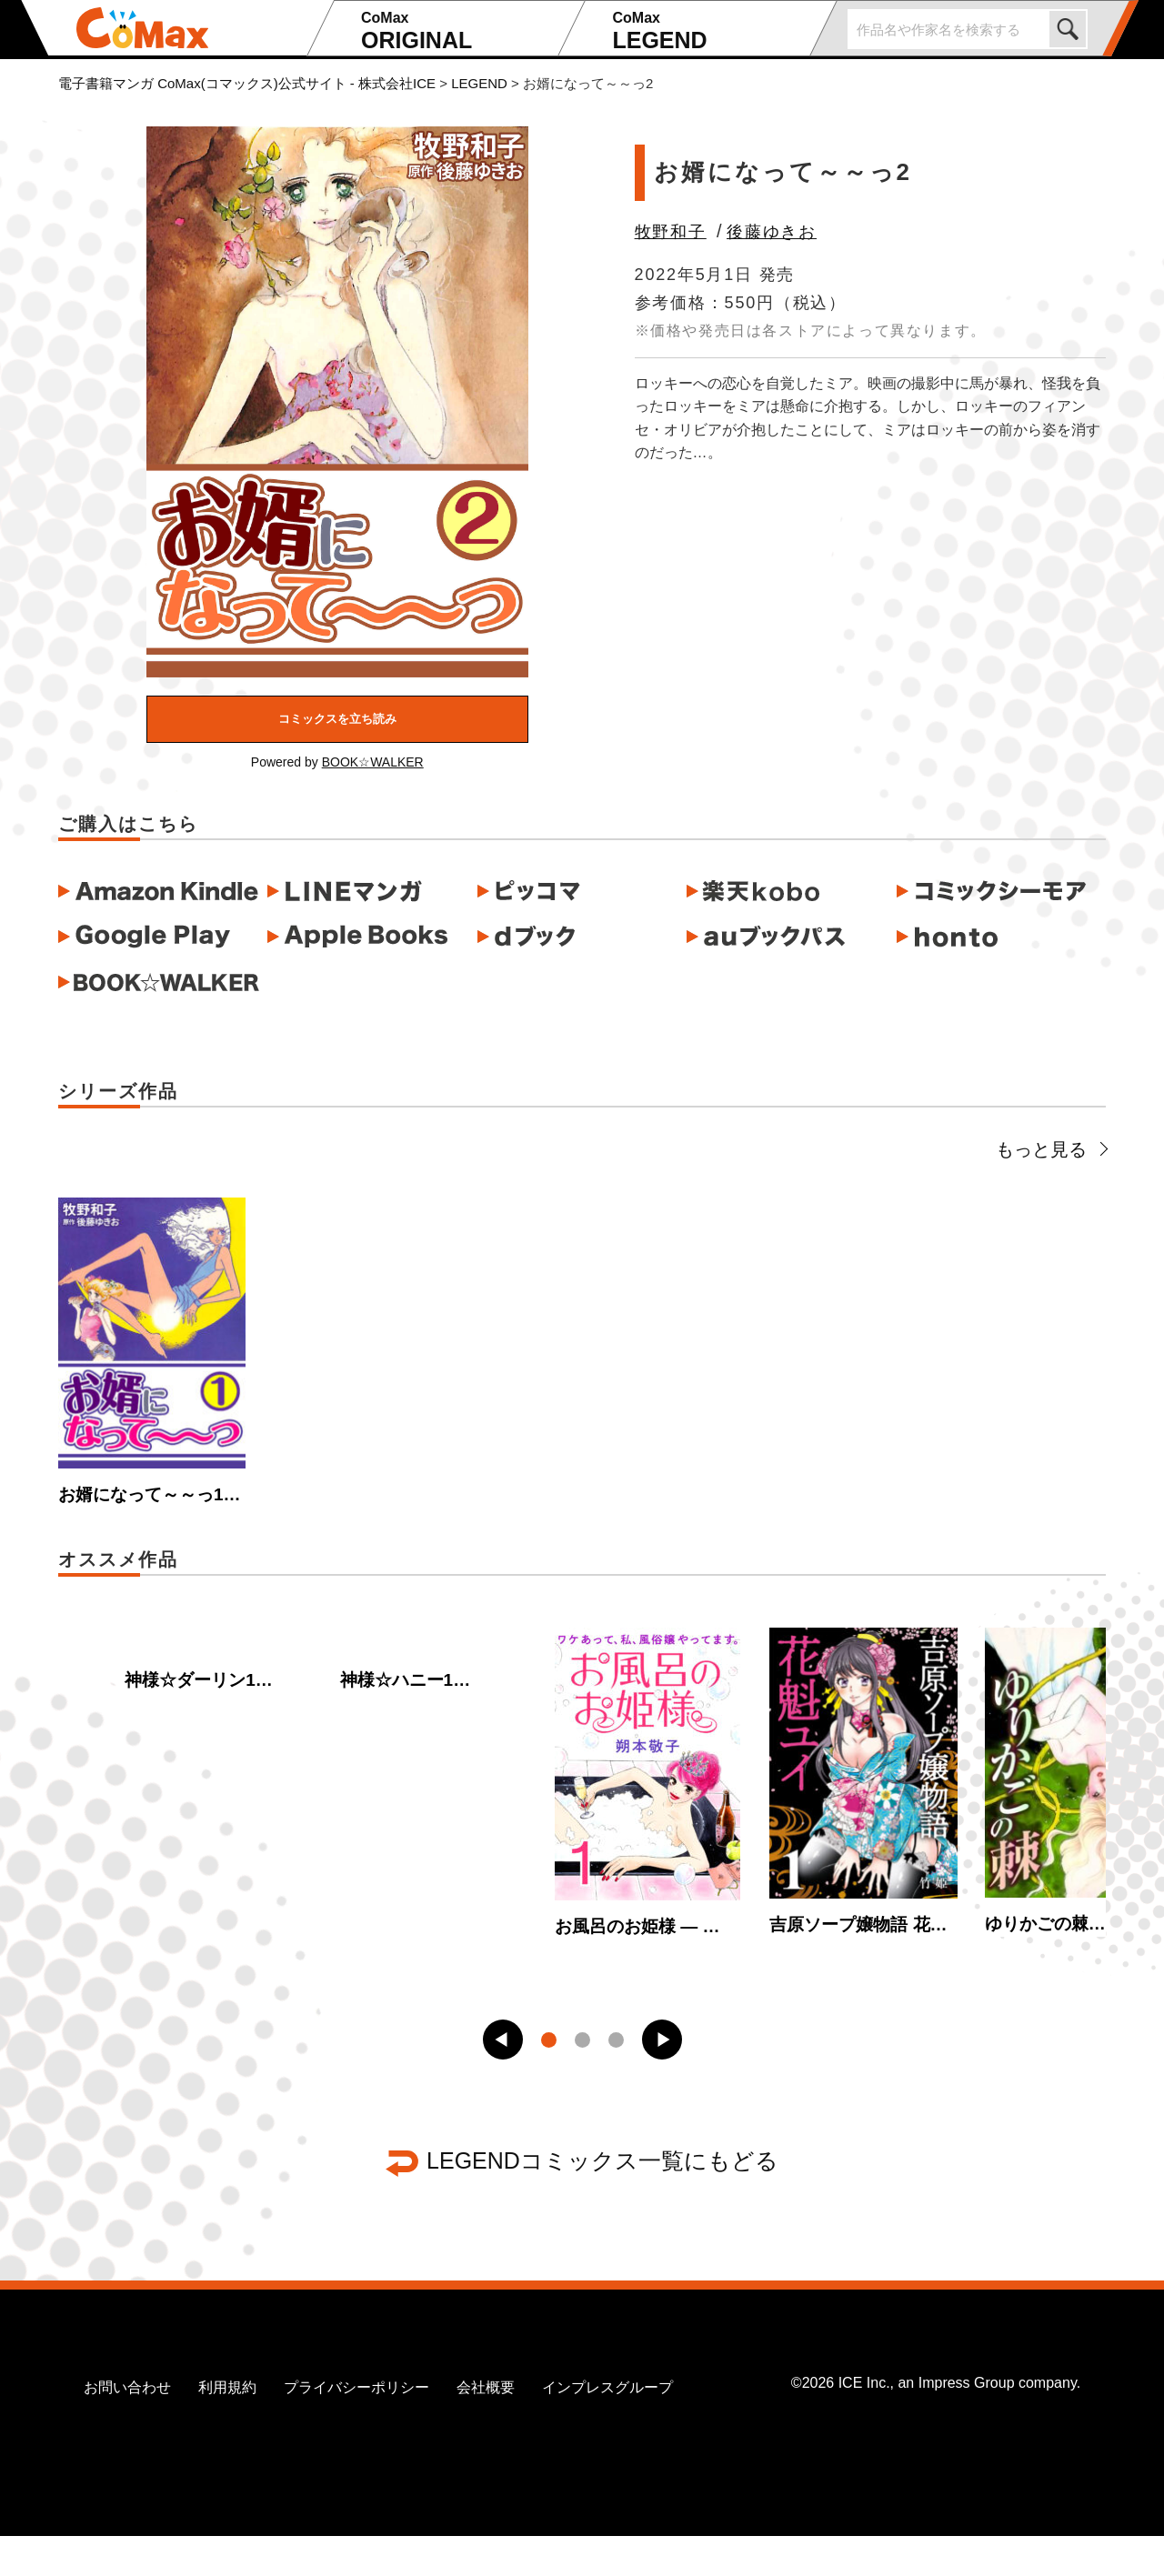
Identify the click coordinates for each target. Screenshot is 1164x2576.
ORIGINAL (457, 31)
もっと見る (1051, 1149)
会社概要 (486, 2428)
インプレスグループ (607, 2428)
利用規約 (227, 2428)
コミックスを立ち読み (337, 719)
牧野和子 (671, 232)
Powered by (337, 762)
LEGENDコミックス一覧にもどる (602, 2201)
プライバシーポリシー (356, 2428)
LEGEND (708, 31)
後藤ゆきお (772, 232)
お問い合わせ (127, 2428)
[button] (503, 2080)
